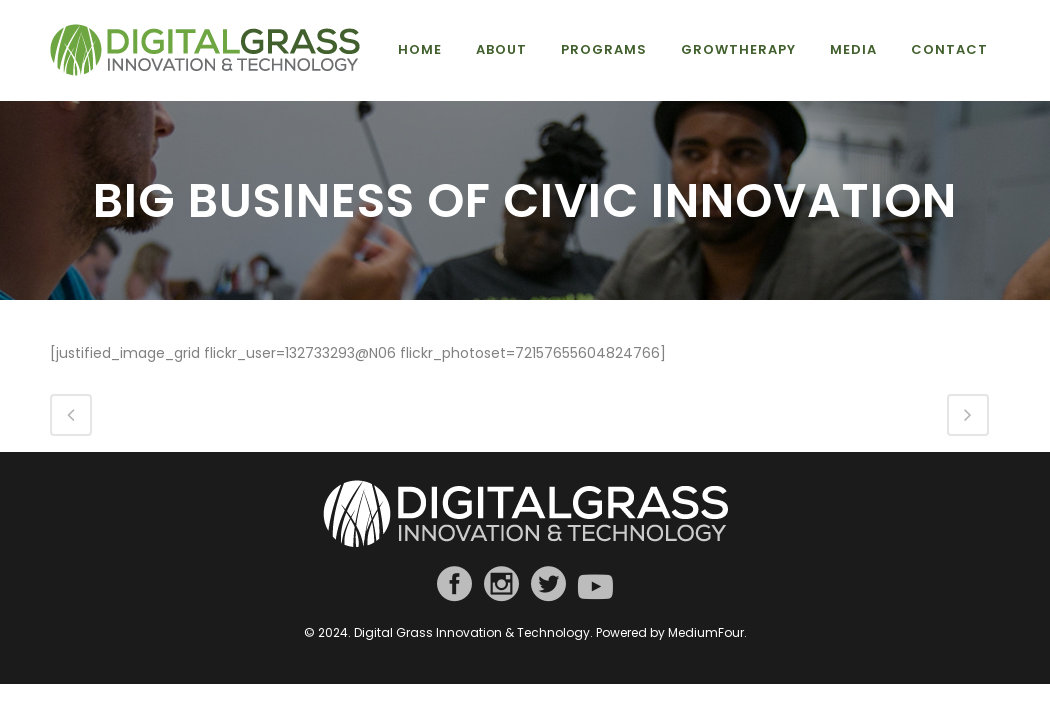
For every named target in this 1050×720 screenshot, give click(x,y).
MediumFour (706, 632)
